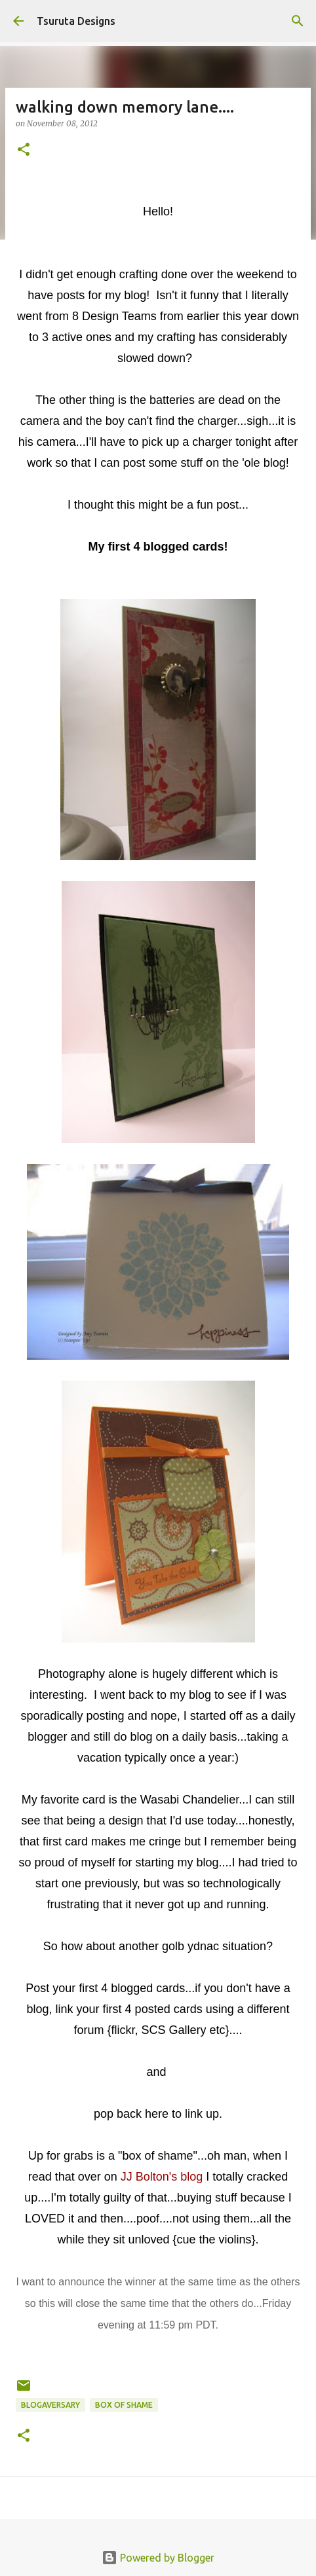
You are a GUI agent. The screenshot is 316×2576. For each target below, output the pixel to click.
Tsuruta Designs (76, 21)
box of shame (124, 2405)
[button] (23, 150)
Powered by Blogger (158, 2558)
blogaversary (50, 2405)
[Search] (298, 21)
